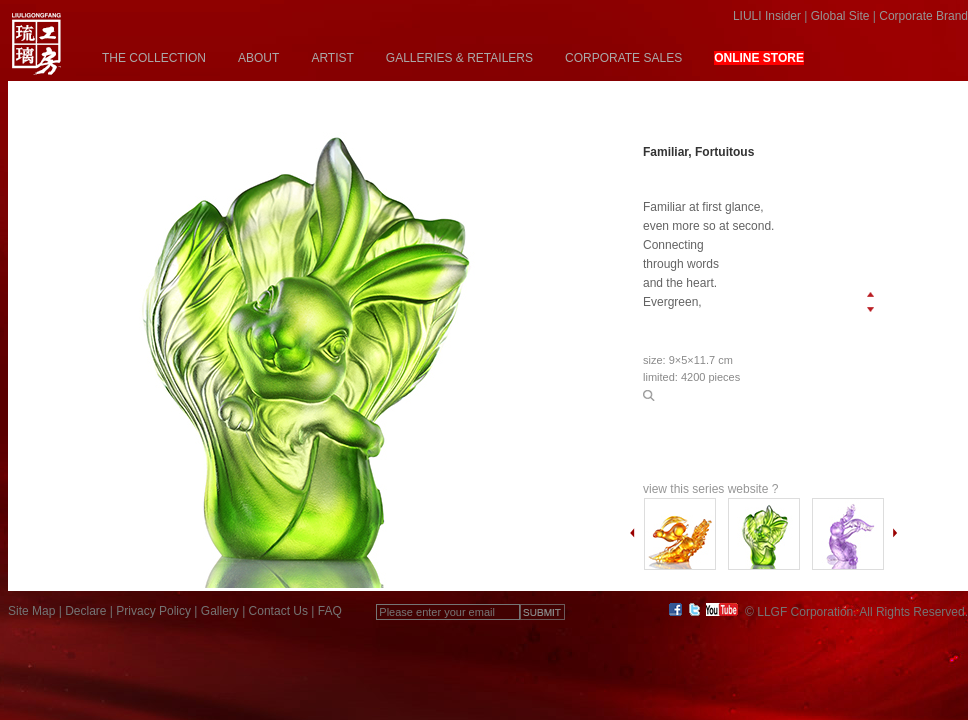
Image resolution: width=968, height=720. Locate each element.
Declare (85, 611)
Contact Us (278, 611)
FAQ (330, 611)
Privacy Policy (153, 611)
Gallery (220, 611)
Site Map (31, 611)
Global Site (840, 16)
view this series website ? (710, 489)
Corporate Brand (923, 16)
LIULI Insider (767, 16)
